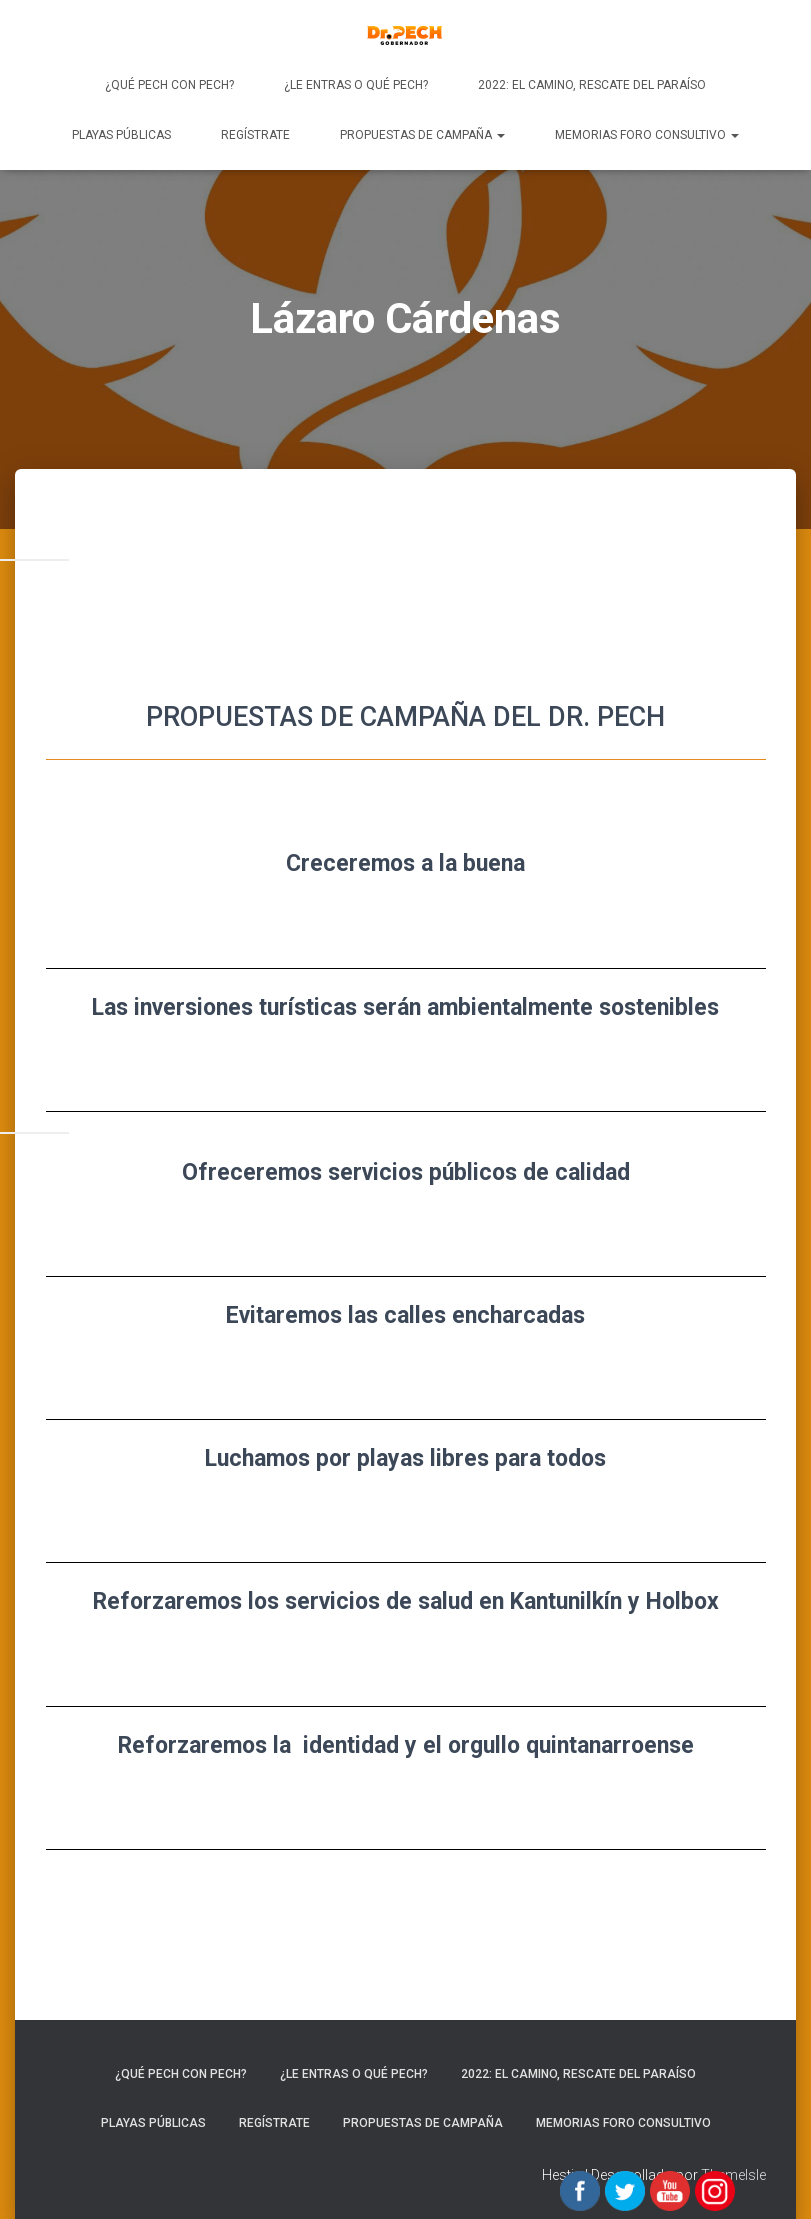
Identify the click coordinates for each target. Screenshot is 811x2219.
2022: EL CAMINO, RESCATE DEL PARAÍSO (592, 85)
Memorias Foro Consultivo (647, 135)
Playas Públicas (121, 135)
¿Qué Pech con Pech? (169, 85)
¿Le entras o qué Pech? (356, 85)
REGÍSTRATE (255, 135)
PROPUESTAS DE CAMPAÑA (422, 135)
